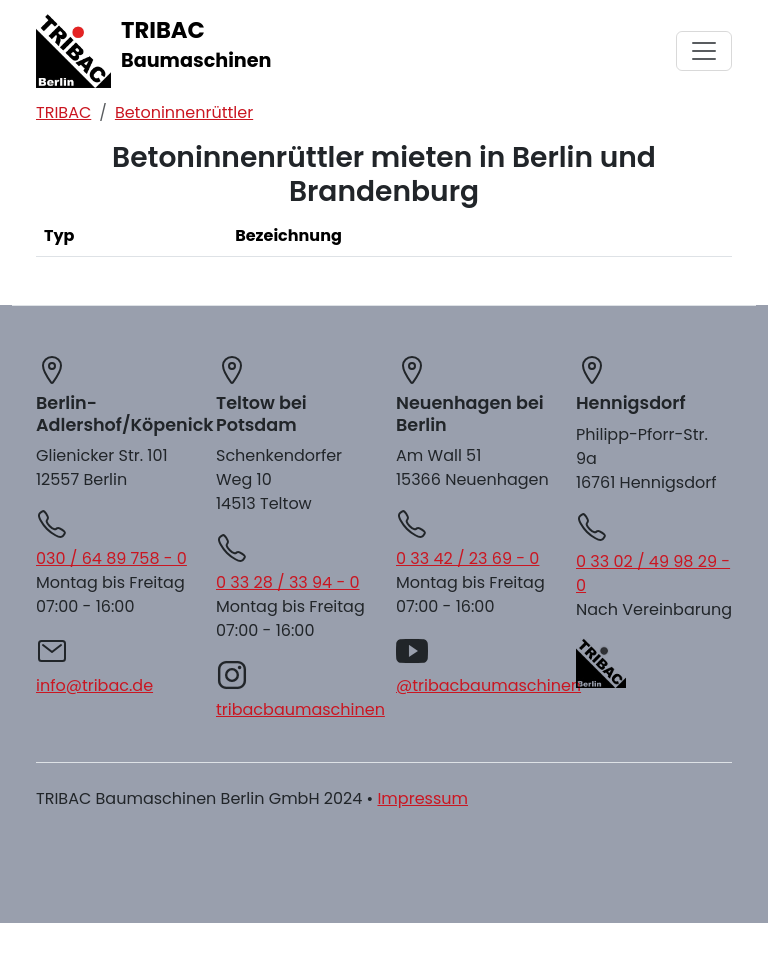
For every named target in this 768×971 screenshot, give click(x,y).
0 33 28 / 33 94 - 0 (288, 582)
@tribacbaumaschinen (488, 685)
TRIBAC (63, 112)
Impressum (422, 798)
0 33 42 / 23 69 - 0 (467, 558)
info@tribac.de (94, 685)
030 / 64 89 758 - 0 (111, 558)
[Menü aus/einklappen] (704, 51)
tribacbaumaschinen (300, 709)
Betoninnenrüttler (184, 112)
